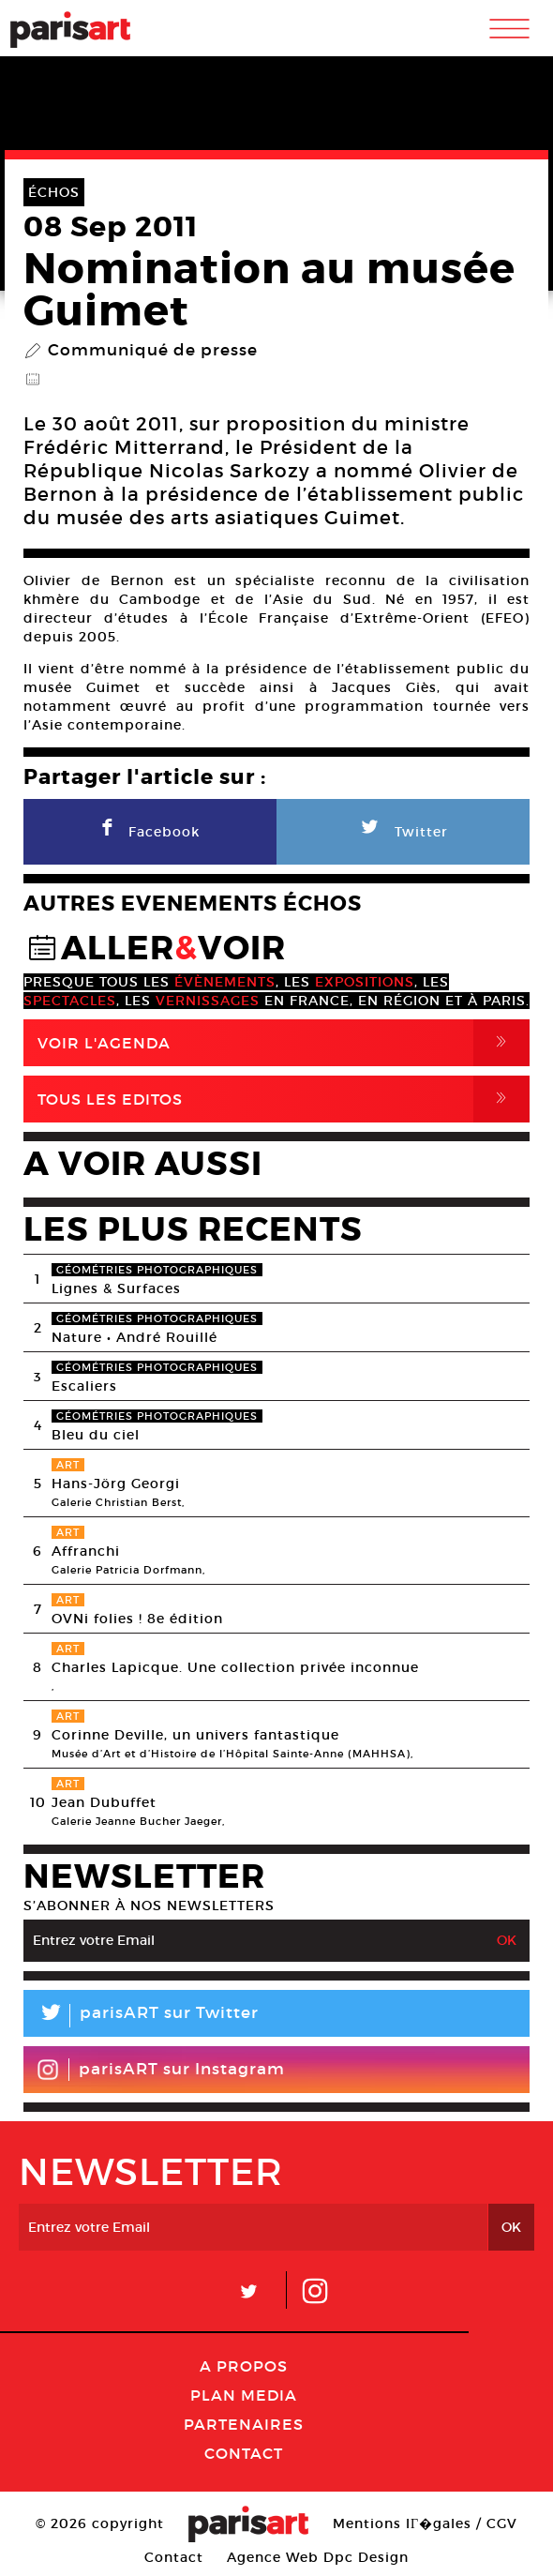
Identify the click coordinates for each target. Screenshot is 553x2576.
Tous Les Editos (283, 1099)
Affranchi (86, 1551)
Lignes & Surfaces (116, 1288)
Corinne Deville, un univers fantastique (195, 1734)
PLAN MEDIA (243, 2395)
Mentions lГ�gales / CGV (425, 2523)
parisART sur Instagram (161, 2069)
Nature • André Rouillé (134, 1337)
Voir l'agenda (283, 1042)
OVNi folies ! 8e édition (137, 1618)
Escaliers (84, 1386)
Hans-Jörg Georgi (116, 1483)
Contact (243, 2453)
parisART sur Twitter (141, 2015)
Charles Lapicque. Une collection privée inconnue (235, 1667)
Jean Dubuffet (104, 1802)
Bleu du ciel (96, 1434)
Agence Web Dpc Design (318, 2557)
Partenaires (244, 2424)
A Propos (244, 2366)
